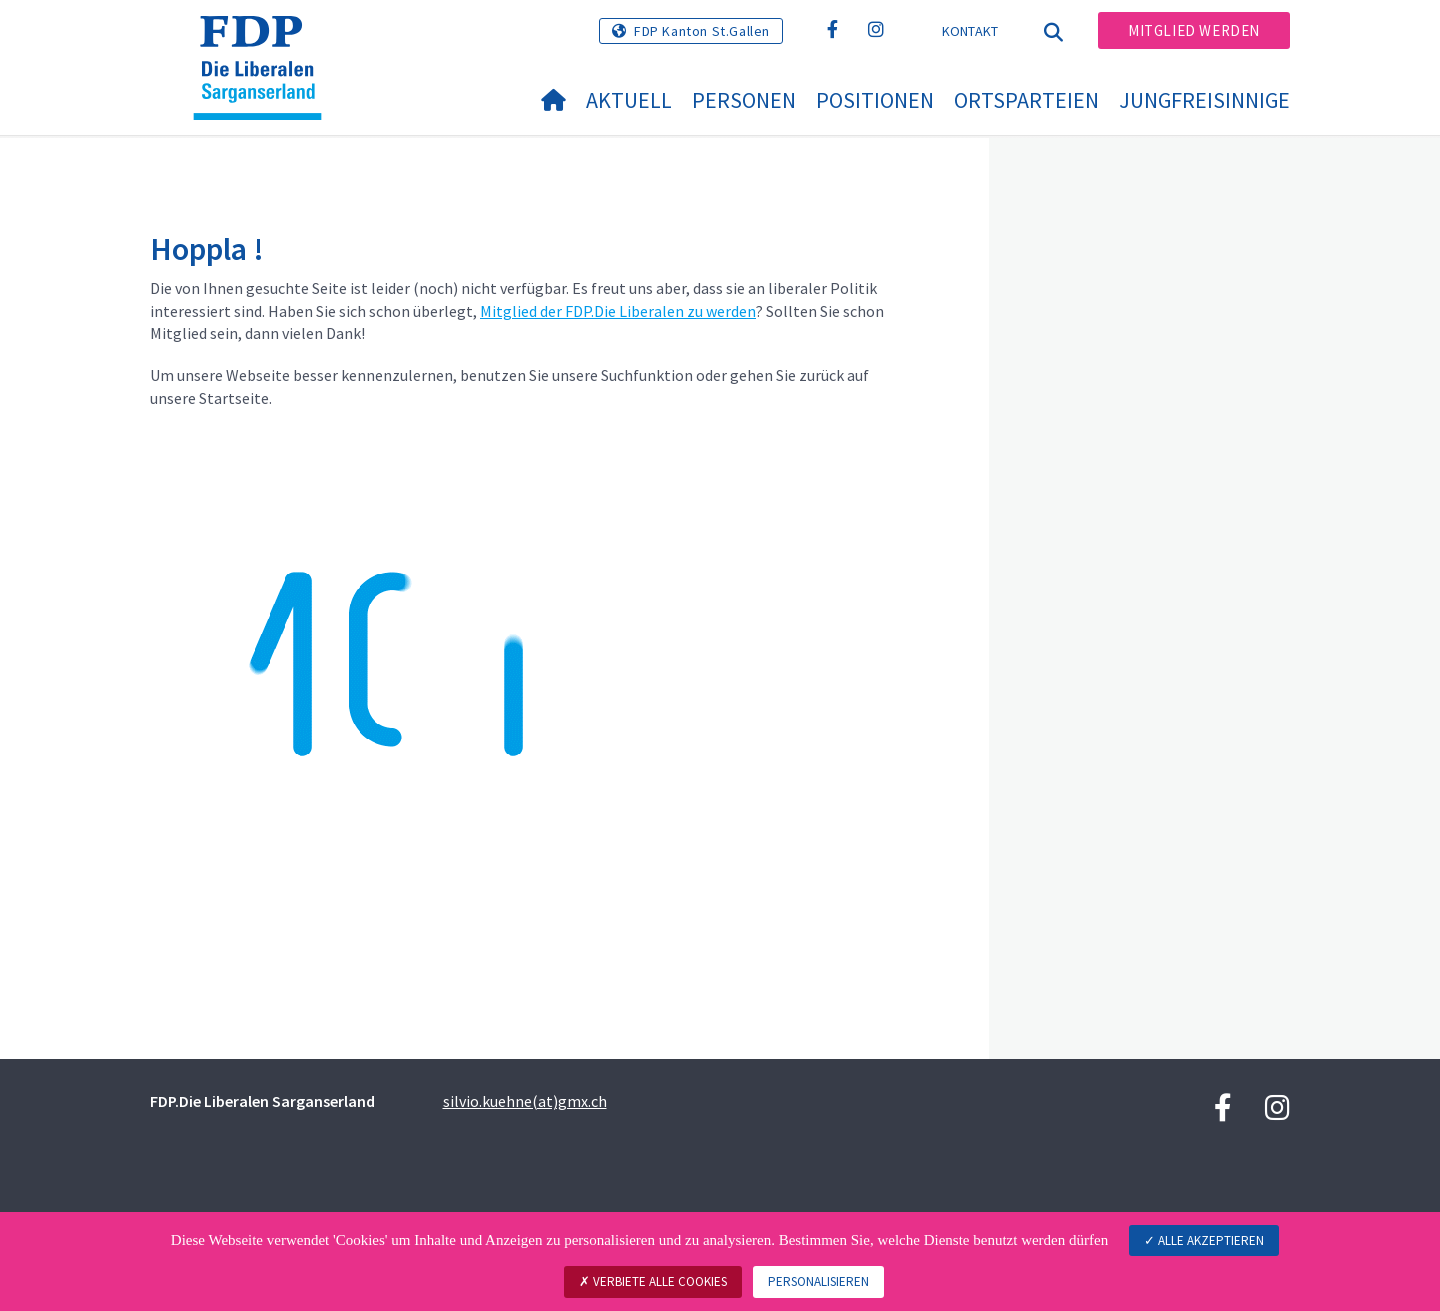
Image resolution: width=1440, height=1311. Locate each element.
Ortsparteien (1026, 100)
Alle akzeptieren (1204, 1240)
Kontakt (970, 31)
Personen (744, 100)
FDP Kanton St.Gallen (702, 31)
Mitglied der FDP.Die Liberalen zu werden (618, 311)
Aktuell (629, 100)
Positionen (875, 100)
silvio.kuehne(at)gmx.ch (525, 1101)
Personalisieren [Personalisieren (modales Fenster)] (818, 1281)
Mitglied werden (1194, 30)
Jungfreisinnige (1204, 100)
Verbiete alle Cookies (653, 1281)
